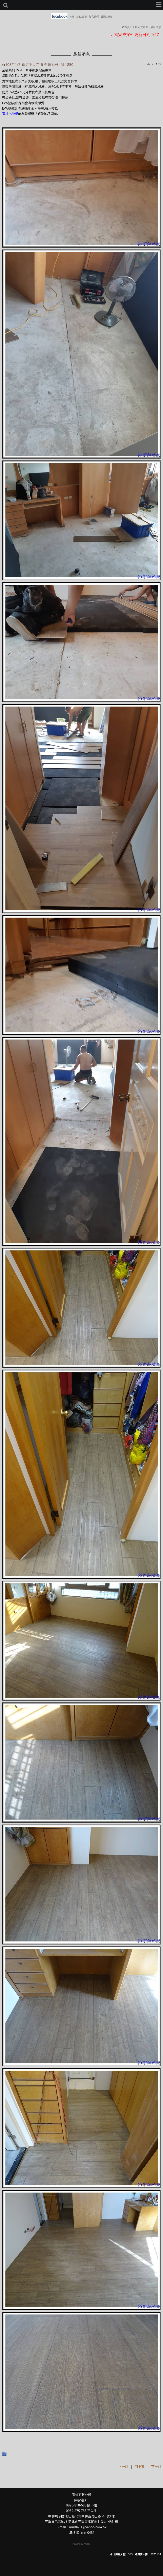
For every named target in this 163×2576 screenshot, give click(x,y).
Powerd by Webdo (82, 2544)
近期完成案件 (140, 27)
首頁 (127, 27)
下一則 (156, 2466)
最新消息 (155, 27)
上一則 (123, 2466)
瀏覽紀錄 (106, 16)
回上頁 (139, 2466)
